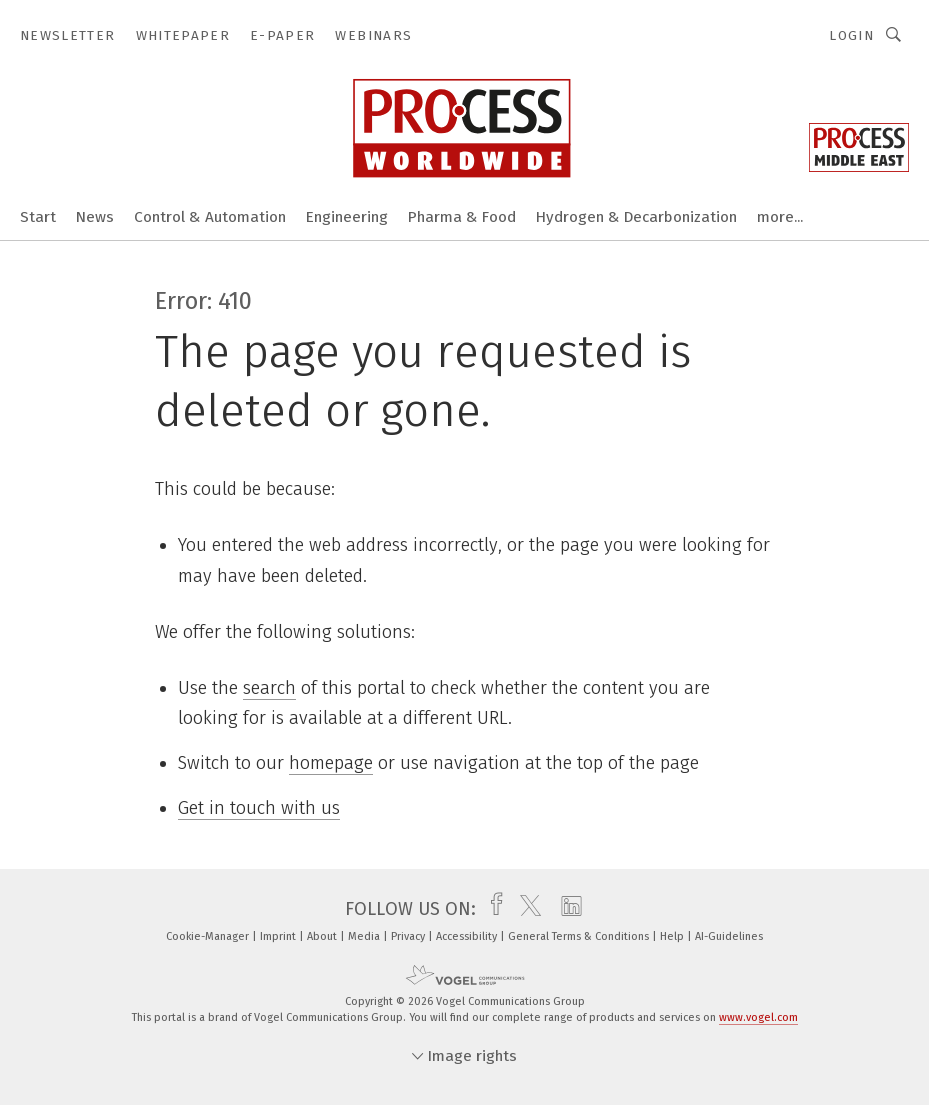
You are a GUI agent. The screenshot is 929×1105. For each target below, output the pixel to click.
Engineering (347, 217)
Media (365, 936)
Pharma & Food (462, 217)
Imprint (279, 936)
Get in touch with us (259, 808)
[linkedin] (566, 909)
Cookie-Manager (209, 936)
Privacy (409, 936)
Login (851, 35)
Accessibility (468, 936)
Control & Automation (210, 217)
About (323, 936)
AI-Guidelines (729, 936)
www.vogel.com (758, 1017)
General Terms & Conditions (580, 936)
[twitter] (525, 909)
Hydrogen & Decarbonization (636, 217)
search (269, 688)
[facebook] (491, 909)
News (95, 217)
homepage (331, 763)
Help (673, 936)
